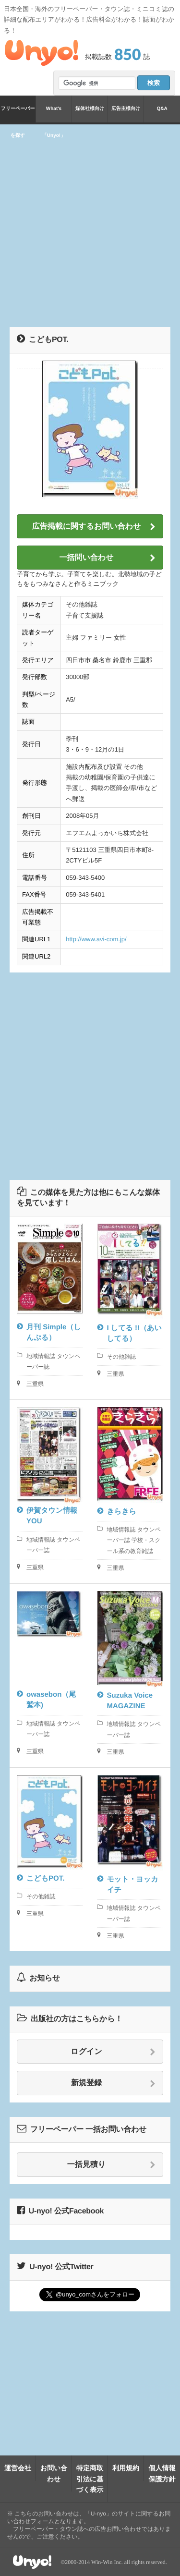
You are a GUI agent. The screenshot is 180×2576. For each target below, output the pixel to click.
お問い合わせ (54, 2473)
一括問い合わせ (107, 558)
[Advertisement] (90, 224)
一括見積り (111, 2165)
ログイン (113, 2052)
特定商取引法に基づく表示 (90, 2478)
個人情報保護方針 (162, 2473)
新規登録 (113, 2083)
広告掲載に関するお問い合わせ (94, 526)
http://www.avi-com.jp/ (96, 939)
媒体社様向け (89, 108)
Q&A (161, 108)
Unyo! (41, 53)
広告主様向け (125, 108)
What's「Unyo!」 (53, 114)
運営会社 (17, 2468)
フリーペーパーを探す (18, 114)
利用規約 (125, 2468)
